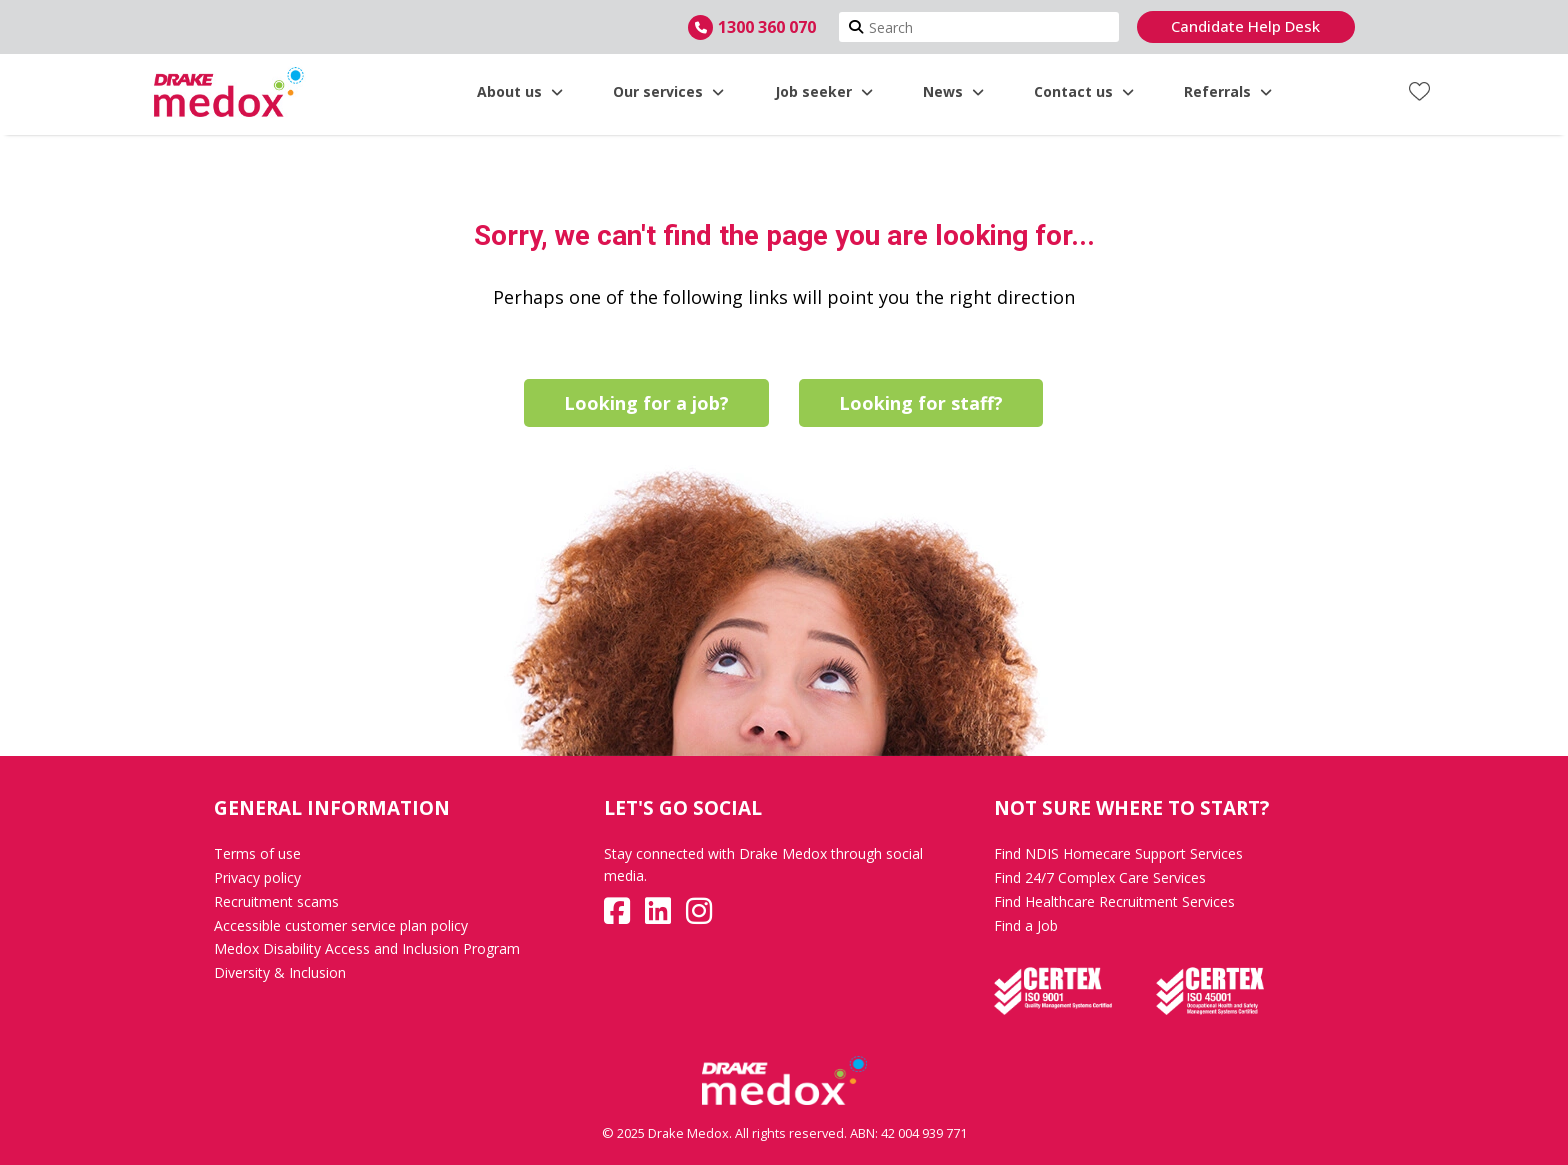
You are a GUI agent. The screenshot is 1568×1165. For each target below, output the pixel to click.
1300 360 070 (767, 27)
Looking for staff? (921, 403)
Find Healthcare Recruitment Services (1114, 901)
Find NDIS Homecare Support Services (1118, 853)
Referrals (1228, 91)
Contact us (1084, 91)
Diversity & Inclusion (280, 972)
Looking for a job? (646, 403)
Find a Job (1026, 925)
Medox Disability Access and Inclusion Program (367, 948)
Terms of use (257, 853)
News (953, 91)
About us (520, 91)
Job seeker (824, 91)
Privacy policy (257, 877)
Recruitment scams (276, 901)
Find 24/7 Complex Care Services (1100, 877)
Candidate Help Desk (1245, 26)
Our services (668, 91)
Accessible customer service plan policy (341, 925)
